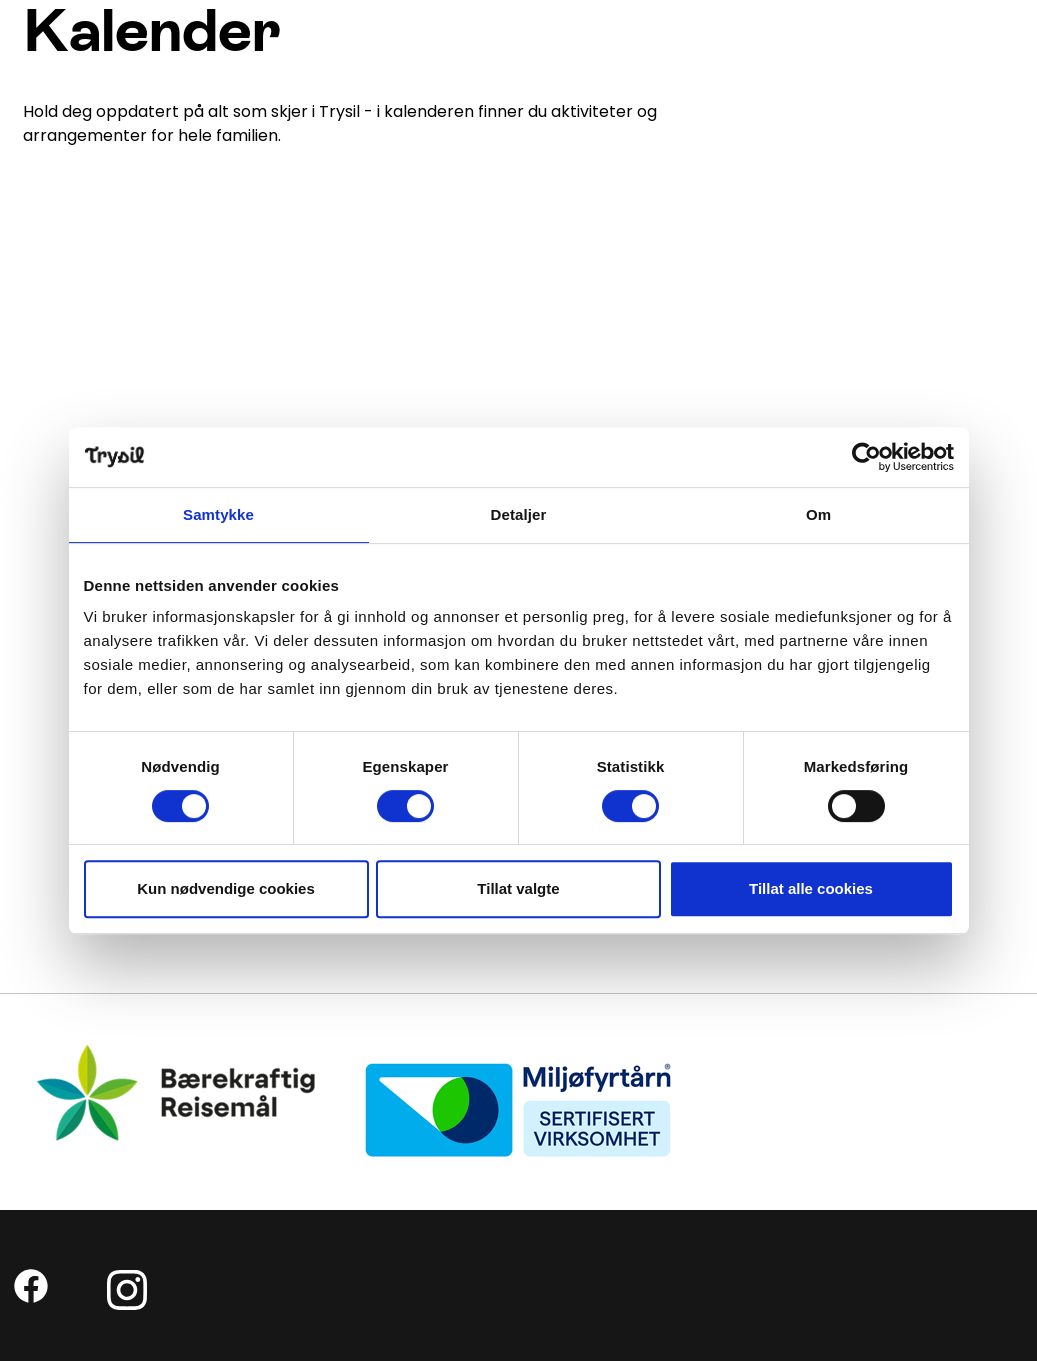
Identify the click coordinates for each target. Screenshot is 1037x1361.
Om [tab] (818, 514)
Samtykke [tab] (218, 514)
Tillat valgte (518, 888)
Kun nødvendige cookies (226, 888)
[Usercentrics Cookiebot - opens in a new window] (866, 457)
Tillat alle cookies (811, 888)
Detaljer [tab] (519, 514)
